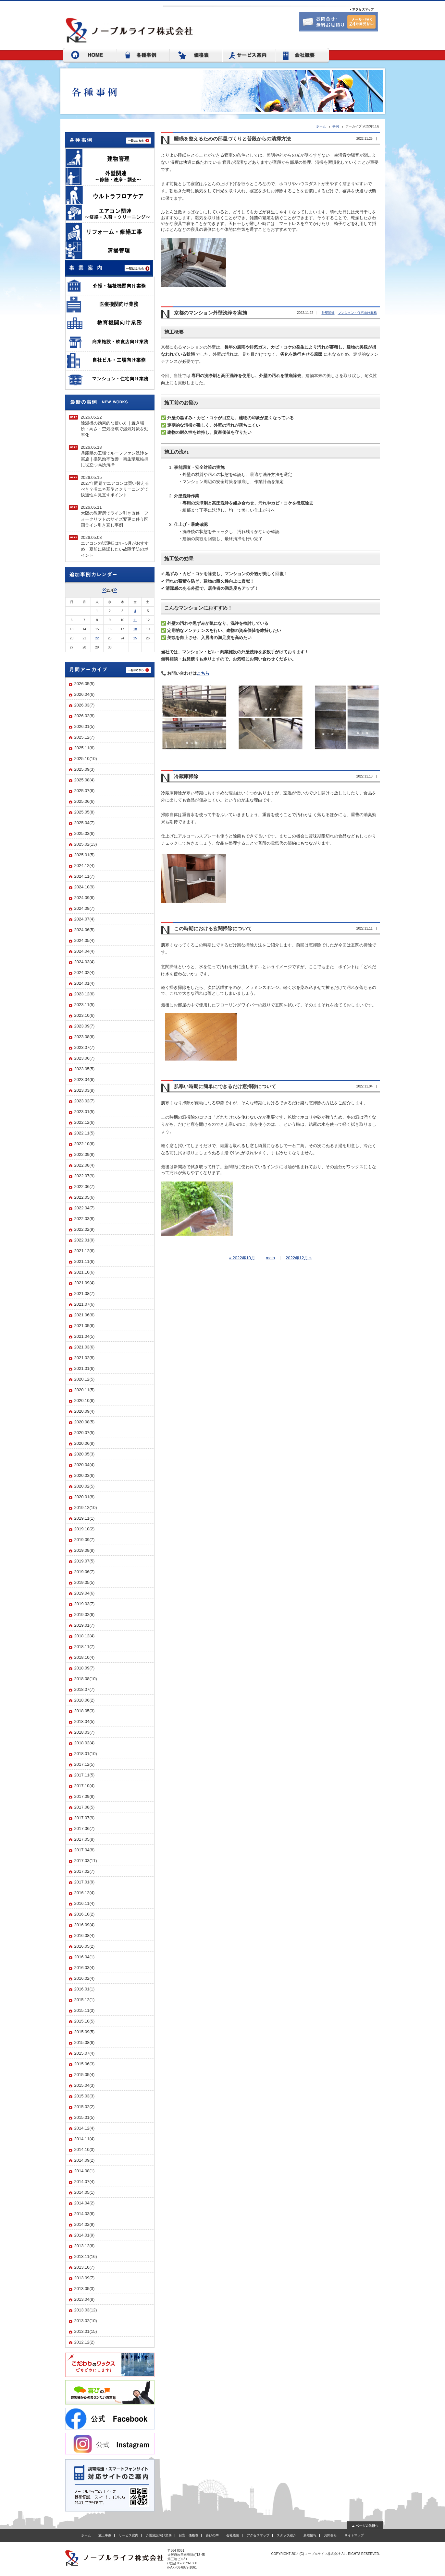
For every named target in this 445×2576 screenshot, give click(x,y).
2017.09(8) (84, 1796)
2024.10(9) (84, 887)
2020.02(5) (84, 1486)
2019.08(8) (84, 1550)
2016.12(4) (84, 1893)
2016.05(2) (84, 1946)
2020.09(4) (84, 1411)
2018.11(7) (84, 1646)
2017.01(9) (84, 1882)
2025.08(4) (84, 780)
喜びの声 (212, 2535)
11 (135, 620)
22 (97, 638)
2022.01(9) (84, 1240)
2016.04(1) (84, 1957)
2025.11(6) (84, 748)
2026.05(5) (84, 684)
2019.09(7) (84, 1539)
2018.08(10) (85, 1679)
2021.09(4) (84, 1283)
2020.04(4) (84, 1465)
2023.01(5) (84, 1112)
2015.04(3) (84, 2085)
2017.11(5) (84, 1775)
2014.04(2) (84, 2203)
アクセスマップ (258, 2535)
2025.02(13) (85, 844)
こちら (203, 673)
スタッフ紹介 (286, 2535)
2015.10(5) (84, 2021)
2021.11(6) (84, 1261)
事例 (335, 126)
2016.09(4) (84, 1925)
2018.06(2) (84, 1700)
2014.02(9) (84, 2224)
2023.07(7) (84, 1047)
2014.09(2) (84, 2160)
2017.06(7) (84, 1828)
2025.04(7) (84, 823)
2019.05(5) (84, 1582)
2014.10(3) (84, 2149)
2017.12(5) (84, 1764)
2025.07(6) (84, 791)
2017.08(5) (84, 1807)
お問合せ (330, 2535)
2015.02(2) (84, 2107)
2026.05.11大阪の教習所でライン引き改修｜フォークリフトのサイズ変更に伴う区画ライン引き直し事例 (114, 516)
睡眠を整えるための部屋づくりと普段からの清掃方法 (232, 138)
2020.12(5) (84, 1379)
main (270, 1257)
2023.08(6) (84, 1037)
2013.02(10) (85, 2321)
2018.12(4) (84, 1636)
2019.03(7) (84, 1604)
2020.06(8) (84, 1443)
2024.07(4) (84, 919)
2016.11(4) (84, 1903)
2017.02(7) (84, 1871)
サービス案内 (128, 2535)
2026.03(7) (84, 705)
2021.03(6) (84, 1347)
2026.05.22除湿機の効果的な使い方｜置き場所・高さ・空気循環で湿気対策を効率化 (114, 426)
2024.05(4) (84, 940)
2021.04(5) (84, 1336)
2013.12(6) (84, 2246)
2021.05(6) (84, 1326)
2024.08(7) (84, 908)
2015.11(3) (84, 2010)
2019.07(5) (84, 1561)
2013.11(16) (85, 2256)
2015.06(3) (84, 2064)
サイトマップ (354, 2535)
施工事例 (104, 2535)
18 (135, 629)
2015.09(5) (84, 2032)
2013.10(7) (84, 2267)
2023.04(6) (84, 1079)
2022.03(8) (84, 1219)
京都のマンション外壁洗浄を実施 (210, 312)
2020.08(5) (84, 1422)
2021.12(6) (84, 1251)
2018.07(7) (84, 1689)
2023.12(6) (84, 994)
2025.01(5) (84, 855)
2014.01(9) (84, 2235)
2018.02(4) (84, 1743)
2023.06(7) (84, 1058)
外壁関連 (328, 313)
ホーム (321, 126)
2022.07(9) (84, 1176)
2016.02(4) (84, 1978)
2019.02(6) (84, 1614)
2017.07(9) (84, 1818)
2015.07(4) (84, 2053)
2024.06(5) (84, 930)
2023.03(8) (84, 1090)
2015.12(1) (84, 2000)
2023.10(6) (84, 1015)
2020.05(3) (84, 1454)
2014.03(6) (84, 2214)
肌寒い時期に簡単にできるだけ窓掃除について (225, 1086)
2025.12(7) (84, 737)
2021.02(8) (84, 1358)
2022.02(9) (84, 1229)
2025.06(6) (84, 801)
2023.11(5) (84, 1005)
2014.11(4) (84, 2139)
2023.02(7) (84, 1101)
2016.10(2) (84, 1914)
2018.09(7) (84, 1668)
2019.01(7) (84, 1625)
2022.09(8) (84, 1154)
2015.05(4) (84, 2074)
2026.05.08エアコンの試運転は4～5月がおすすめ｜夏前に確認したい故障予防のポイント (115, 546)
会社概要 (232, 2535)
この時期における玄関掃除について (213, 928)
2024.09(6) (84, 898)
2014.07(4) (84, 2181)
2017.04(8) (84, 1850)
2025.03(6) (84, 833)
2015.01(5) (84, 2117)
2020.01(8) (84, 1497)
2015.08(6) (84, 2042)
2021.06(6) (84, 1315)
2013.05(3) (84, 2288)
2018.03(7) (84, 1732)
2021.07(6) (84, 1304)
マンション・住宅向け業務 (357, 313)
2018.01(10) (85, 1753)
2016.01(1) (84, 1989)
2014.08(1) (84, 2171)
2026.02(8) (84, 716)
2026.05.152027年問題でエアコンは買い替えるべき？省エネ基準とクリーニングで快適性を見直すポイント (115, 486)
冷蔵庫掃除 (186, 776)
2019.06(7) (84, 1572)
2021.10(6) (84, 1272)
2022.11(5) (84, 1133)
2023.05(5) (84, 1069)
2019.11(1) (84, 1518)
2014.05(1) (84, 2192)
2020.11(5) (84, 1390)
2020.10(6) (84, 1400)
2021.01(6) (84, 1368)
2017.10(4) (84, 1786)
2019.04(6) (84, 1593)
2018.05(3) (84, 1711)
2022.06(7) (84, 1186)
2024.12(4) (84, 865)
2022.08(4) (84, 1165)
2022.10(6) (84, 1144)
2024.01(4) (84, 983)
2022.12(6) (84, 1122)
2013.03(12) (85, 2310)
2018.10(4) (84, 1657)
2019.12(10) (85, 1507)
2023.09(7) (84, 1026)
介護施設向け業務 (159, 2535)
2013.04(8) (84, 2299)
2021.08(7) (84, 1293)
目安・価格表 (188, 2535)
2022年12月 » (299, 1257)
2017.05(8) (84, 1839)
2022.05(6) (84, 1197)
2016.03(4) (84, 1967)
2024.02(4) (84, 972)
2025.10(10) (85, 758)
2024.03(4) (84, 962)
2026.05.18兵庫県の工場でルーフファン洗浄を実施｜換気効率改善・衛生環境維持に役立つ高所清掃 (114, 456)
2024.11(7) (84, 876)
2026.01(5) (84, 726)
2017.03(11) (85, 1860)
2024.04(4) (84, 951)
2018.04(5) (84, 1721)
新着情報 (309, 2535)
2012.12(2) (84, 2342)
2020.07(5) (84, 1432)
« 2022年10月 (242, 1257)
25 (135, 638)
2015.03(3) (84, 2096)
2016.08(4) (84, 1935)
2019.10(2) (84, 1529)
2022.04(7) (84, 1208)
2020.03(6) (84, 1475)
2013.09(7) (84, 2278)
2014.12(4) (84, 2128)
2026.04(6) (84, 694)
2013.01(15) (85, 2331)
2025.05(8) (84, 812)
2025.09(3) (84, 769)
